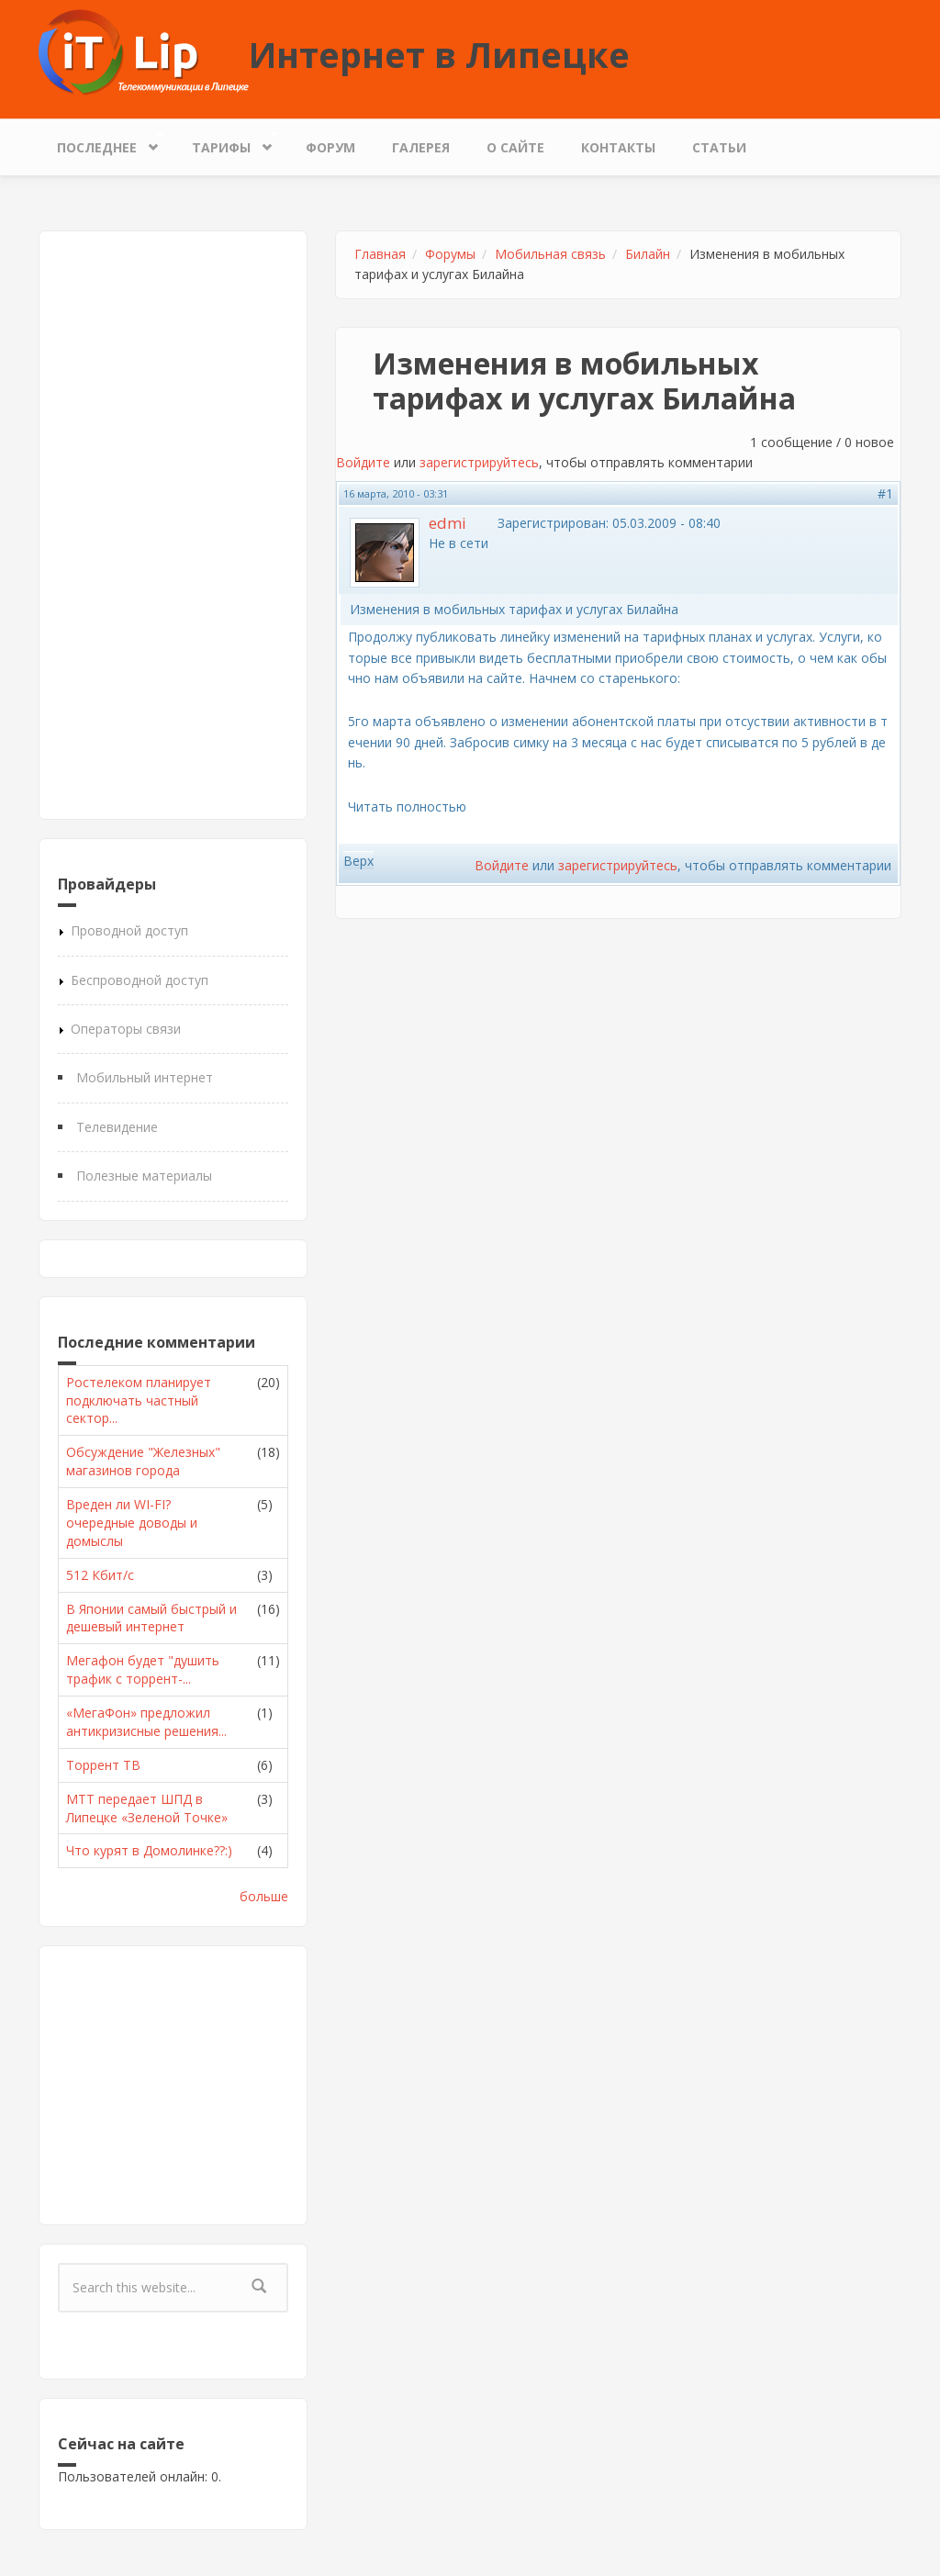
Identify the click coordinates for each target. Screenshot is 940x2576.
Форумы (450, 254)
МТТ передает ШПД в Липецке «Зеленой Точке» (147, 1808)
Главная (380, 254)
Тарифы (225, 142)
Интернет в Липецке (439, 54)
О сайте (515, 147)
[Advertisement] (173, 525)
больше (264, 1896)
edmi (447, 522)
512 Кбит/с (100, 1575)
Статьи (719, 147)
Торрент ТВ (103, 1765)
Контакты (618, 147)
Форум (330, 147)
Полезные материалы (144, 1175)
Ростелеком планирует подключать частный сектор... (138, 1400)
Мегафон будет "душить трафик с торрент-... (142, 1669)
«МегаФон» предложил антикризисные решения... (146, 1722)
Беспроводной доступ (139, 980)
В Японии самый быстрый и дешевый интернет (151, 1618)
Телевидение (117, 1127)
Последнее (101, 142)
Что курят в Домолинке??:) (149, 1850)
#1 (885, 493)
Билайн (647, 254)
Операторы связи (126, 1028)
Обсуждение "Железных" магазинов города (143, 1461)
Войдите (363, 462)
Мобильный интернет (144, 1077)
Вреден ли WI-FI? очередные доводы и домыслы (131, 1522)
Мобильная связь (550, 254)
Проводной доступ (129, 930)
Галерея (421, 147)
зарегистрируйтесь (479, 462)
